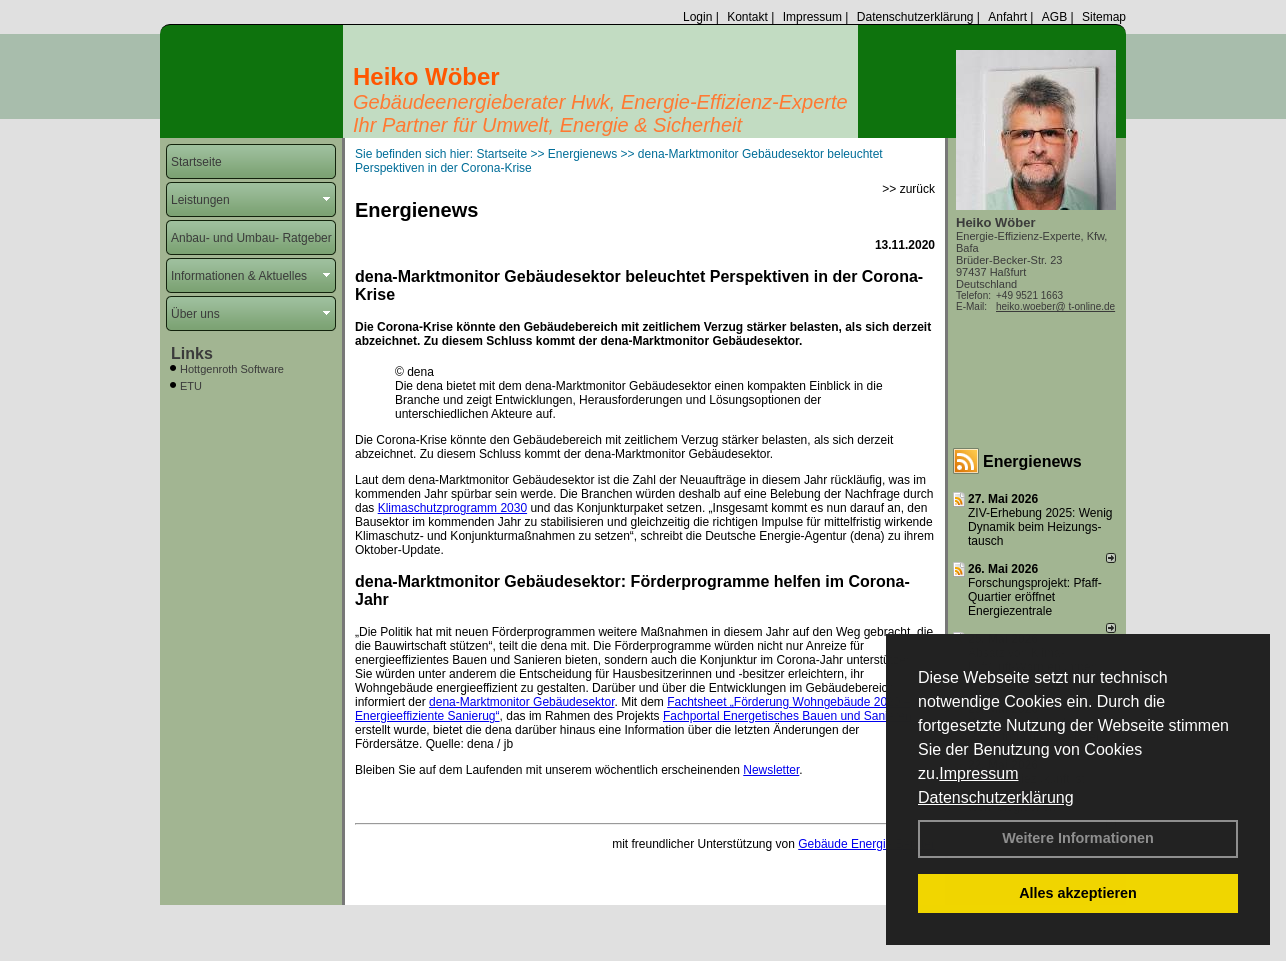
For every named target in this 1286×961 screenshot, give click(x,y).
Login (697, 17)
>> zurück (908, 189)
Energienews (1032, 461)
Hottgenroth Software (232, 369)
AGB (1054, 17)
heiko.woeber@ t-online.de (1055, 306)
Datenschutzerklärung (996, 797)
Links (192, 353)
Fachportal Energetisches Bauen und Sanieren (787, 716)
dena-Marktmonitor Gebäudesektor (521, 702)
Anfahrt (1007, 17)
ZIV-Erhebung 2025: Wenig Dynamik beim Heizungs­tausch (1040, 527)
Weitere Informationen (1078, 838)
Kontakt (747, 17)
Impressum (978, 773)
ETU (191, 386)
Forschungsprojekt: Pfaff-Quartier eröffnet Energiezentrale (1035, 597)
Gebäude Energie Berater (866, 844)
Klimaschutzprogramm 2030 (452, 508)
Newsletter (771, 770)
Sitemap (1104, 17)
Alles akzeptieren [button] (1078, 893)
